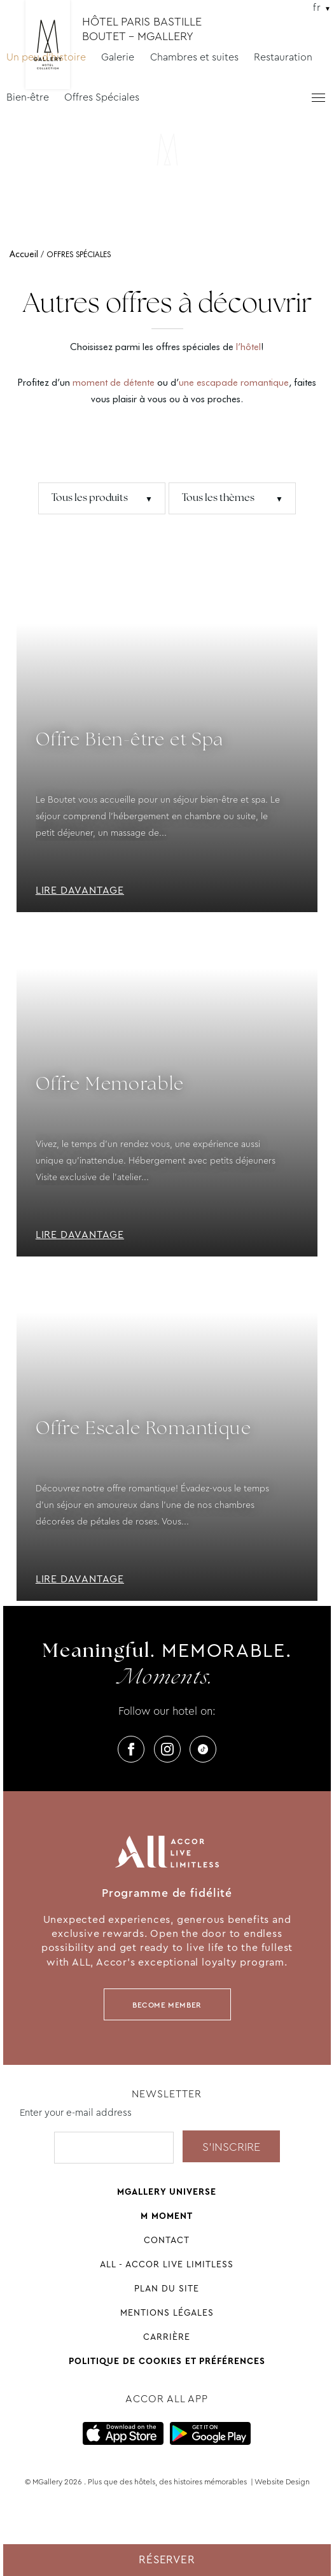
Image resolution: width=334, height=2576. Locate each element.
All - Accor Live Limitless (166, 2264)
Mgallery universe (166, 2191)
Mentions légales (167, 2312)
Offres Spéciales (101, 97)
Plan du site (166, 2288)
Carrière (166, 2336)
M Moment (167, 2215)
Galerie (117, 57)
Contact (167, 2240)
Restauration (283, 57)
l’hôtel (248, 347)
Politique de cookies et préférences (167, 2360)
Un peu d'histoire (46, 57)
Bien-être (27, 97)
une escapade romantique (234, 382)
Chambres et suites (194, 57)
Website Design (282, 2482)
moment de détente (114, 382)
